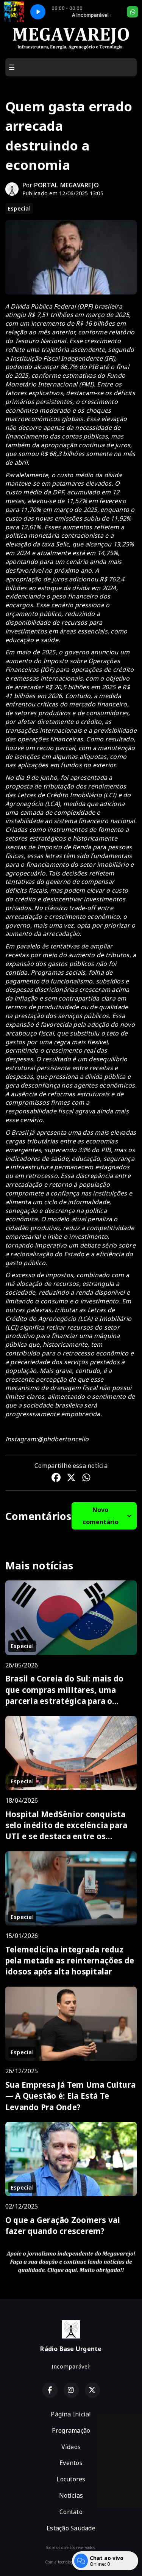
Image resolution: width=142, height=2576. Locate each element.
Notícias (71, 2495)
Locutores (70, 2479)
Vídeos (71, 2447)
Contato (71, 2512)
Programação (71, 2430)
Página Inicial (71, 2414)
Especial (19, 208)
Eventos (71, 2463)
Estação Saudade (71, 2528)
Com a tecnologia (71, 2562)
